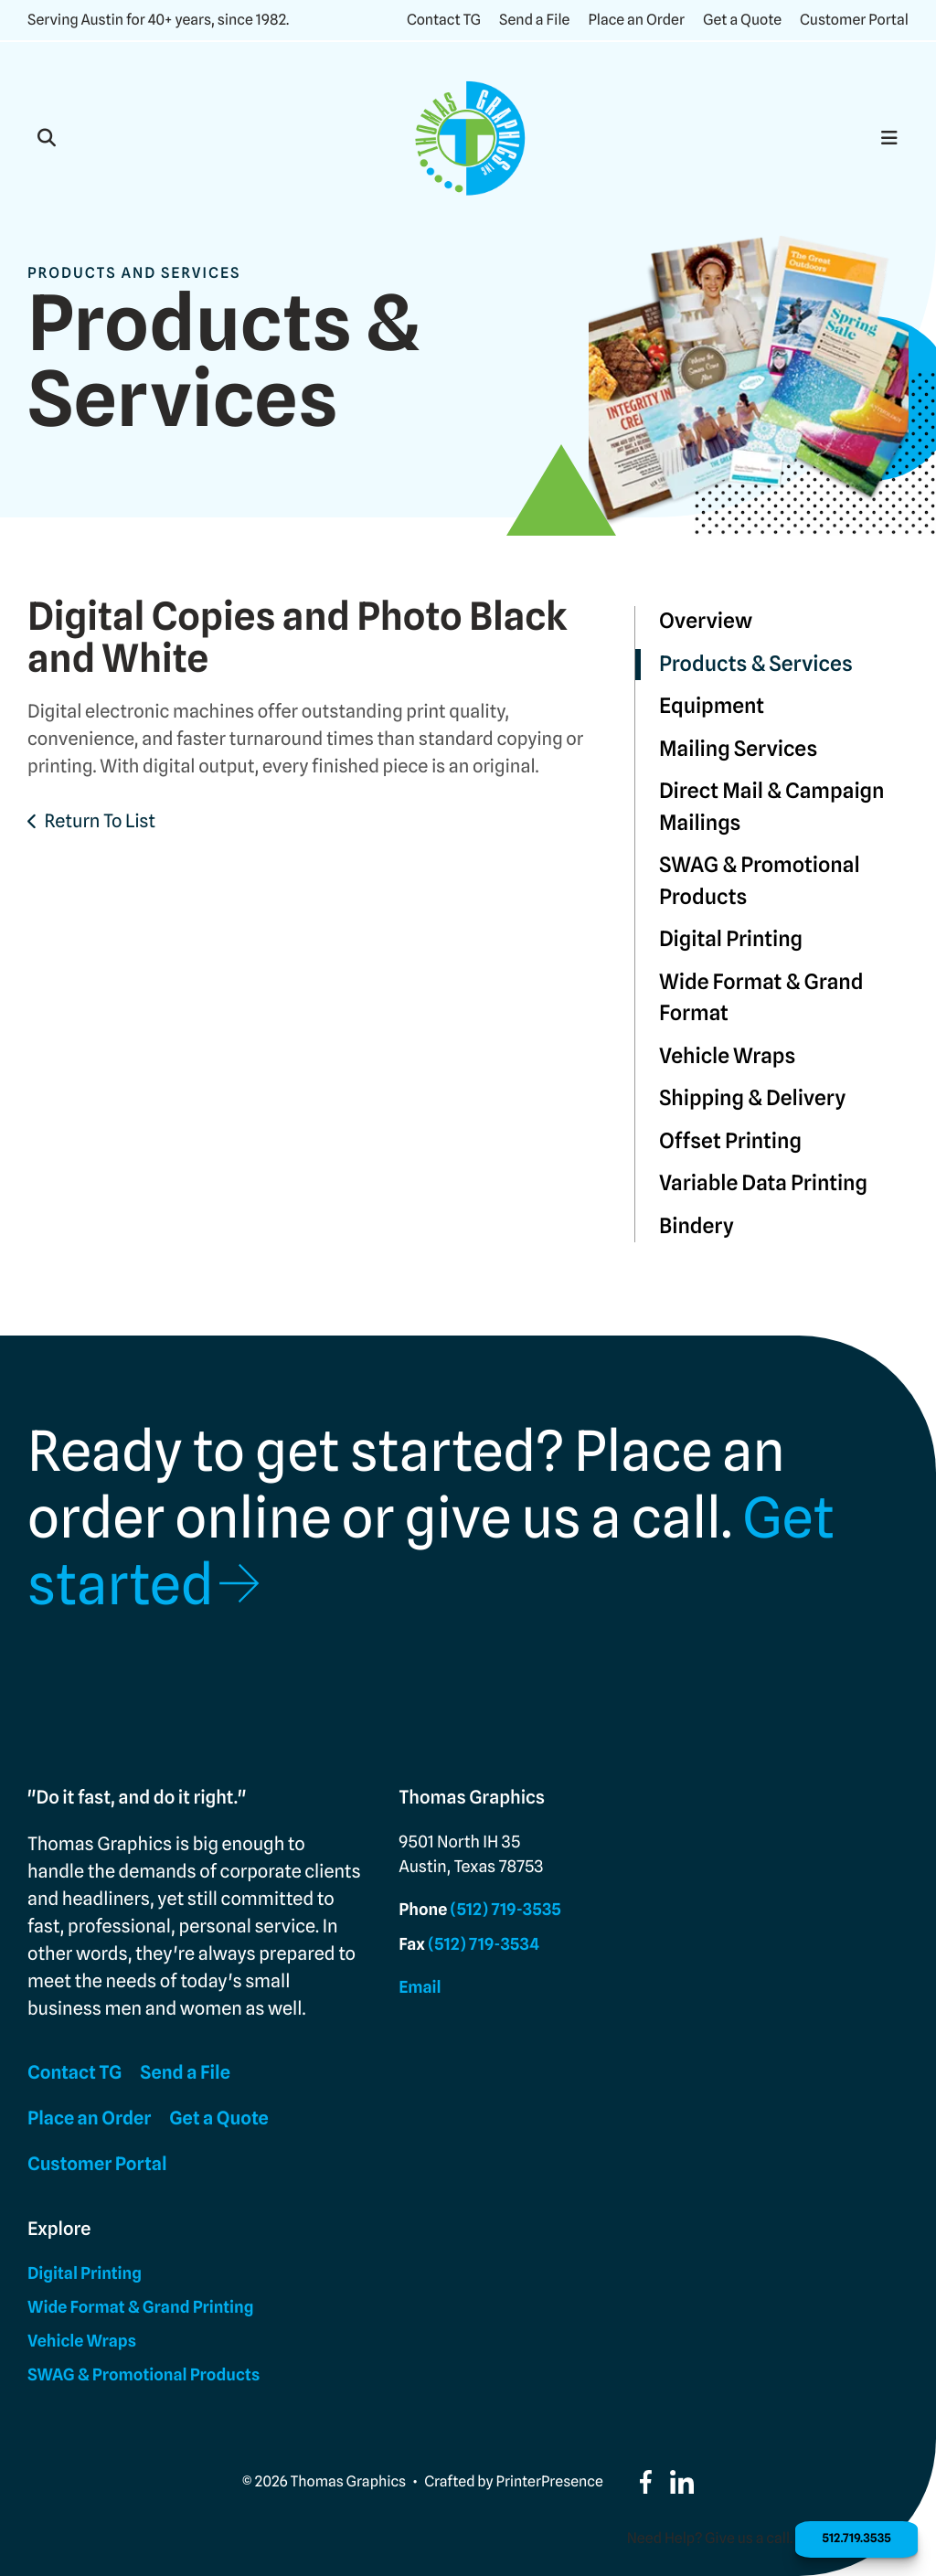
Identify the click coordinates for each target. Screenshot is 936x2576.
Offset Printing (730, 1141)
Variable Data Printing (763, 1183)
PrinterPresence (549, 2481)
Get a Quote (742, 19)
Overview (705, 621)
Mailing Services (738, 749)
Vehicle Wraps (727, 1056)
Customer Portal (854, 19)
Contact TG (444, 19)
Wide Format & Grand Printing (140, 2307)
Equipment (711, 706)
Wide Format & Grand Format (761, 998)
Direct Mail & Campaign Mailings (772, 807)
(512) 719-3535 (506, 1910)
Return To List (99, 821)
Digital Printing (731, 939)
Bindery (696, 1226)
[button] (46, 138)
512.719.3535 (845, 2537)
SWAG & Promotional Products (759, 881)
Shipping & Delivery (752, 1098)
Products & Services (756, 664)
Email (420, 1987)
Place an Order (636, 19)
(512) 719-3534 (483, 1944)
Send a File (534, 19)
